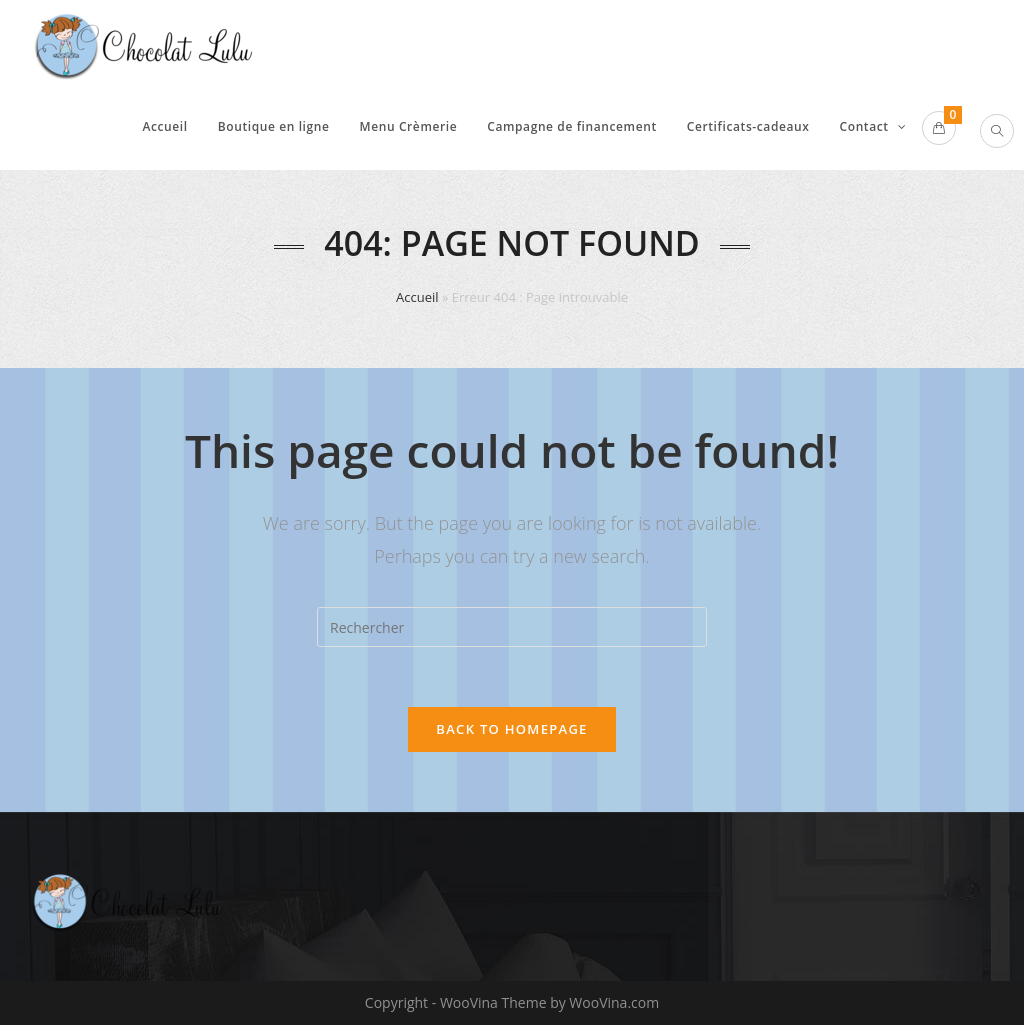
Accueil (417, 297)
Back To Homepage (511, 729)
